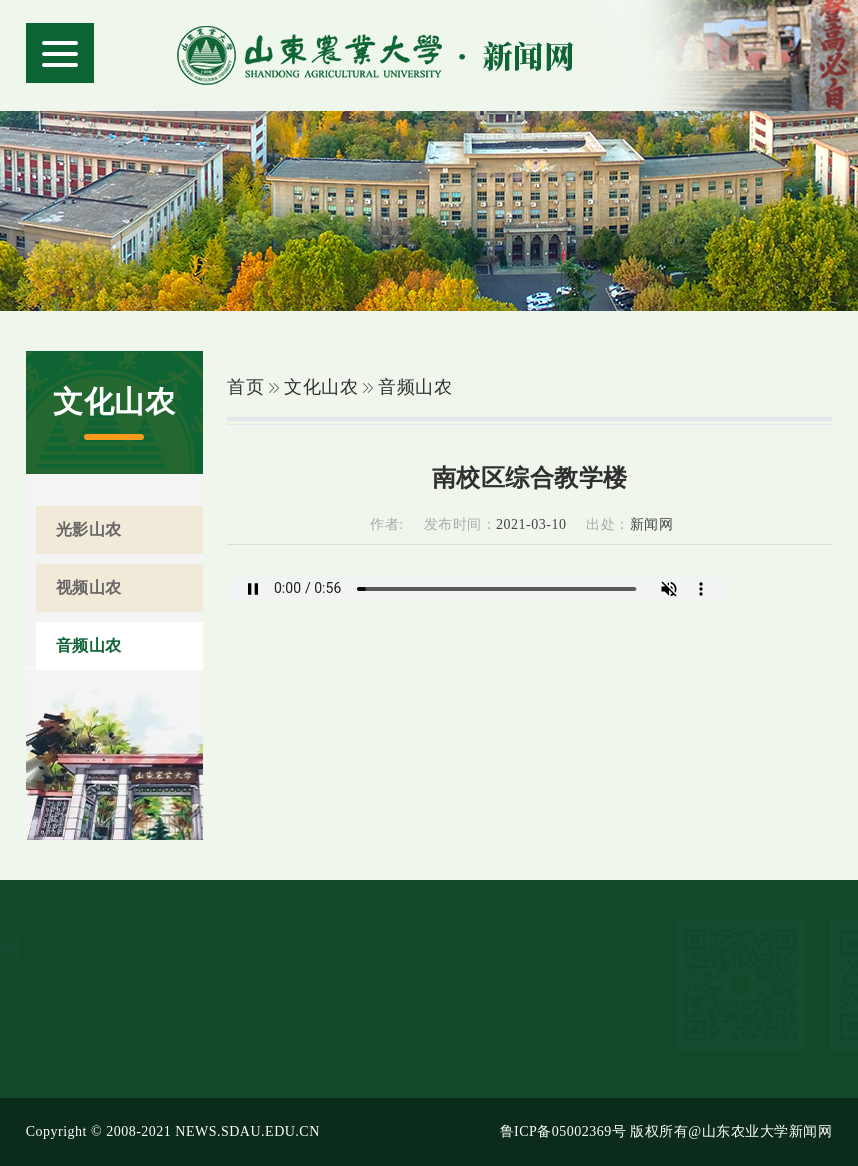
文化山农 (321, 387)
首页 (245, 387)
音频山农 (415, 387)
